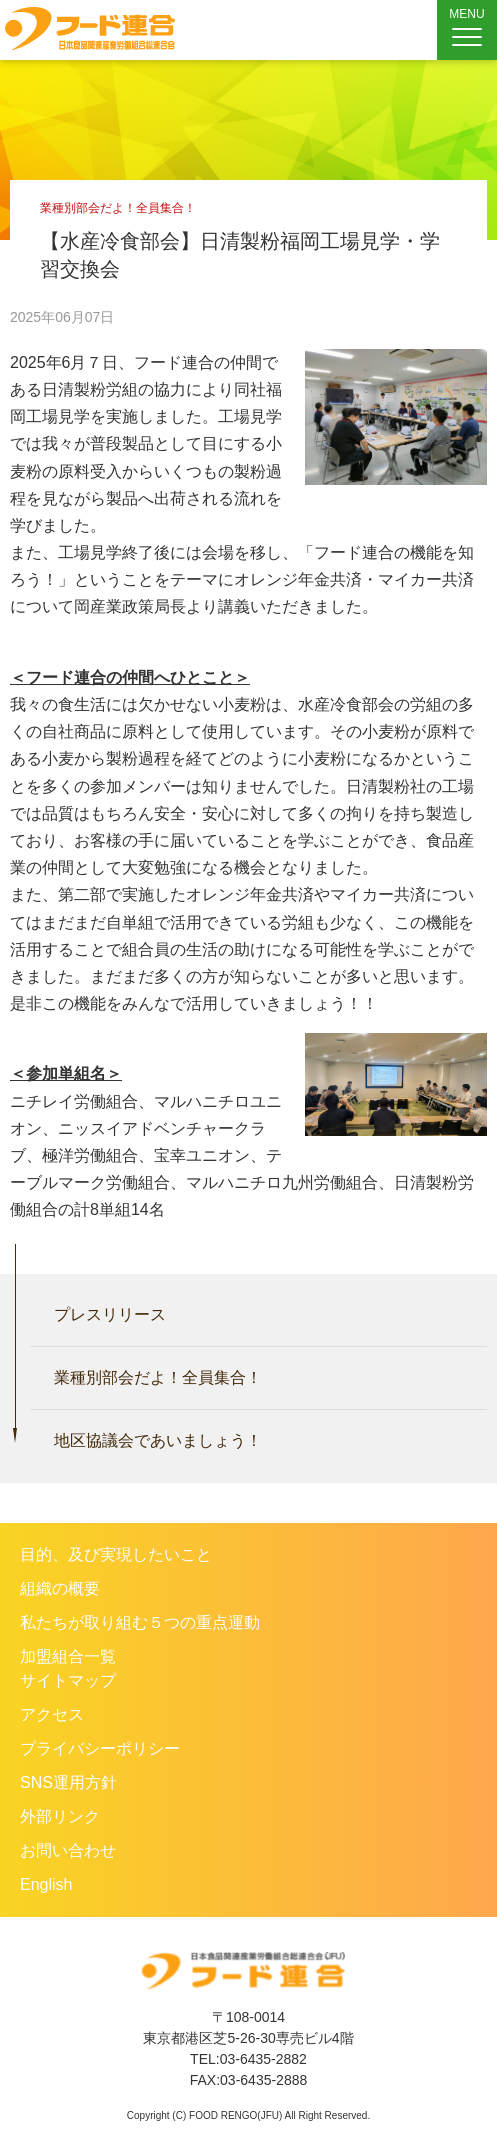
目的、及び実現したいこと (116, 1554)
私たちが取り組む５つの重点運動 (140, 1622)
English (46, 1884)
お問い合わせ (68, 1850)
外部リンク (60, 1816)
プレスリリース (110, 1314)
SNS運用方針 (68, 1782)
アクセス (52, 1714)
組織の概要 (60, 1588)
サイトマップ (68, 1680)
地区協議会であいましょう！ (158, 1440)
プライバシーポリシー (100, 1748)
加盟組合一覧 (68, 1656)
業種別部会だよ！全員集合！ (158, 1377)
